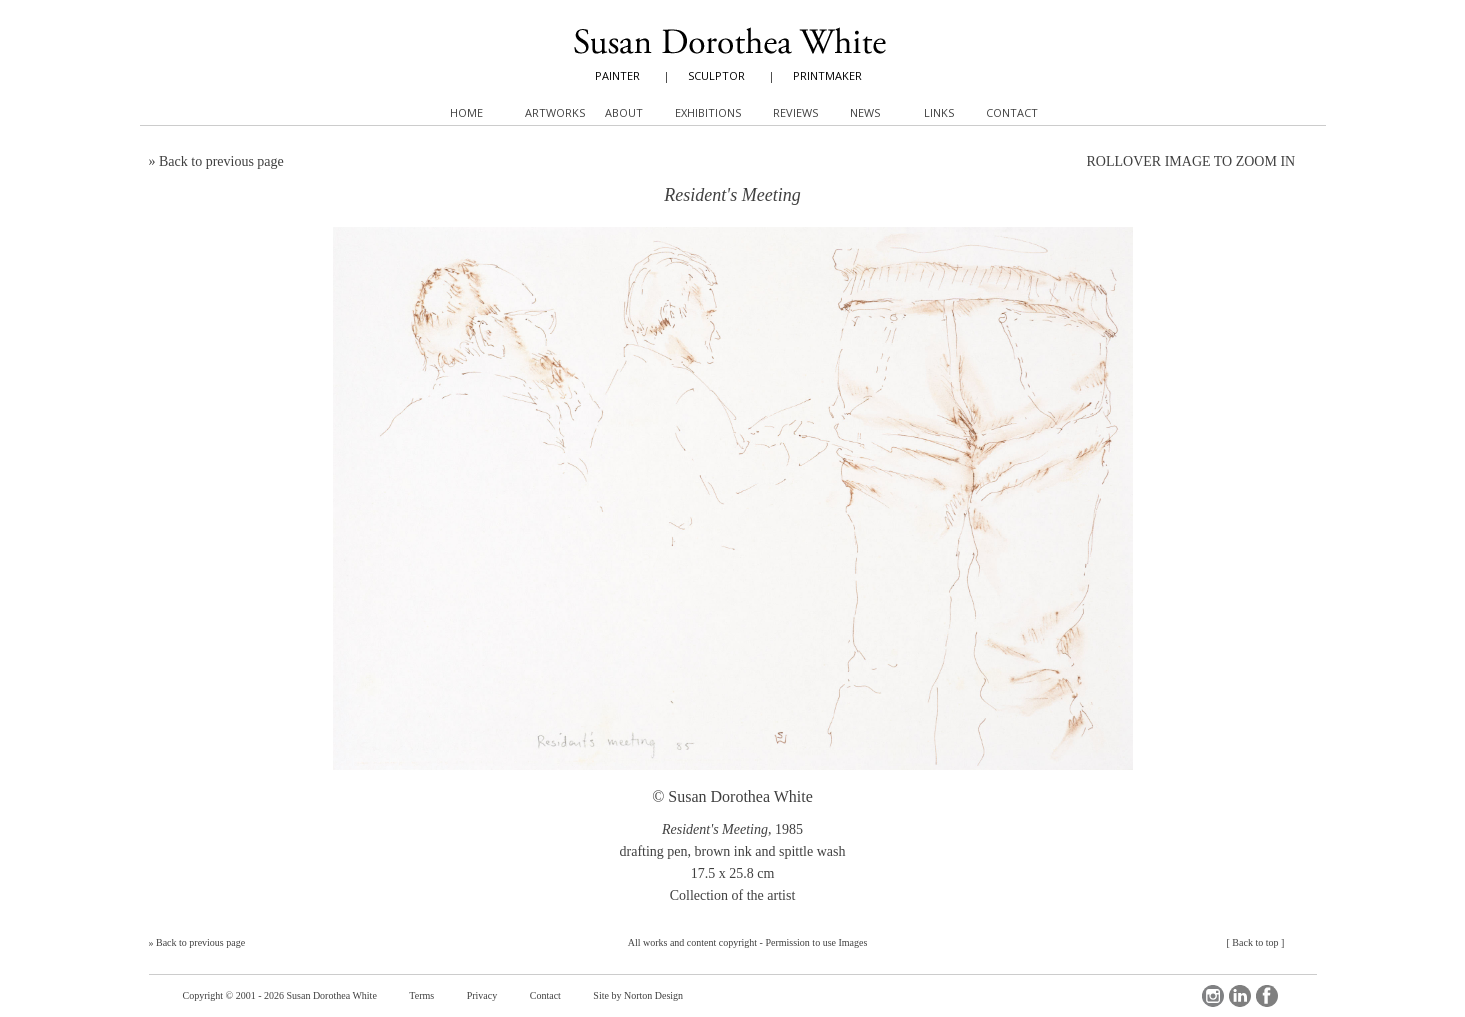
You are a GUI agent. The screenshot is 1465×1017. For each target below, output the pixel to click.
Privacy (482, 995)
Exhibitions (708, 112)
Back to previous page (221, 161)
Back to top (1255, 942)
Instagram (1213, 996)
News (865, 112)
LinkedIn (1240, 996)
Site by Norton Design (638, 995)
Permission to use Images (816, 942)
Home (466, 112)
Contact (545, 995)
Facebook (1267, 996)
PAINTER (617, 75)
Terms (421, 995)
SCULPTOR (716, 75)
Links (939, 112)
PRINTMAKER (827, 75)
